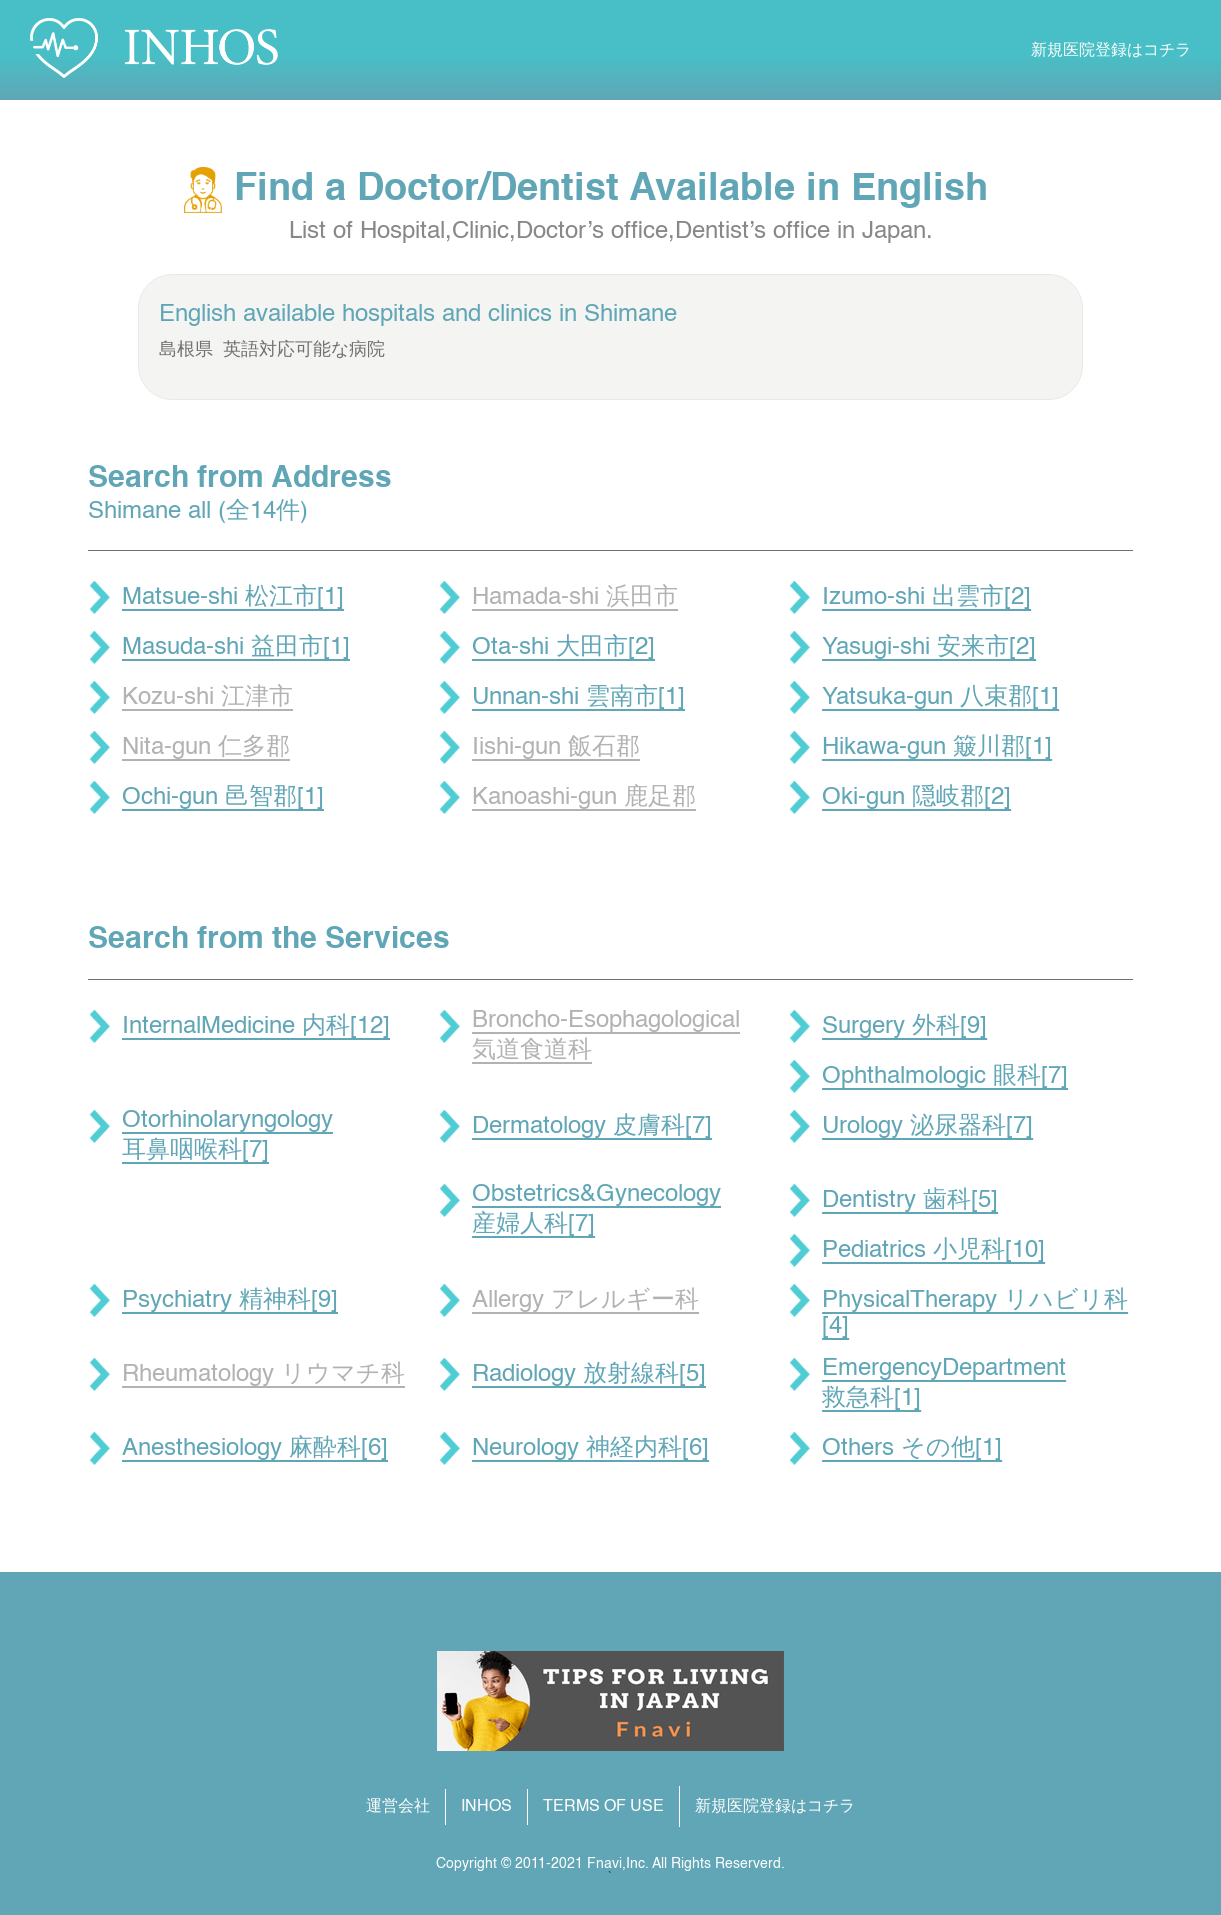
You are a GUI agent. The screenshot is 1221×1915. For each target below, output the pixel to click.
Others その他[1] (912, 1449)
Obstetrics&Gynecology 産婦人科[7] (596, 1210)
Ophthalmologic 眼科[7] (945, 1077)
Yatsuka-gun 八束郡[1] (940, 698)
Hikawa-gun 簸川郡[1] (937, 748)
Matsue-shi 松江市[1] (233, 598)
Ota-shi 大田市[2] (563, 648)
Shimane (630, 315)
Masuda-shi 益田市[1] (236, 648)
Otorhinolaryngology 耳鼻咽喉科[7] (227, 1136)
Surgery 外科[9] (904, 1027)
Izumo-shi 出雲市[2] (926, 598)
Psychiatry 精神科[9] (230, 1301)
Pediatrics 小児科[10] (933, 1251)
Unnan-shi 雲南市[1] (578, 698)
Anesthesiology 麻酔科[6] (255, 1449)
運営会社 (398, 1807)
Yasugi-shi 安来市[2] (929, 648)
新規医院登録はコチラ (1111, 51)
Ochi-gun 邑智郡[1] (223, 798)
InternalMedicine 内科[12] (256, 1027)
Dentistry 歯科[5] (910, 1201)
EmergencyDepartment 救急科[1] (944, 1384)
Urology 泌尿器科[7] (927, 1127)
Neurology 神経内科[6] (590, 1449)
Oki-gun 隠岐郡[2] (916, 798)
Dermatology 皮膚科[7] (592, 1127)
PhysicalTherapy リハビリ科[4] (975, 1314)
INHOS (486, 1807)
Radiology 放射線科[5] (589, 1375)
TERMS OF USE (603, 1807)
